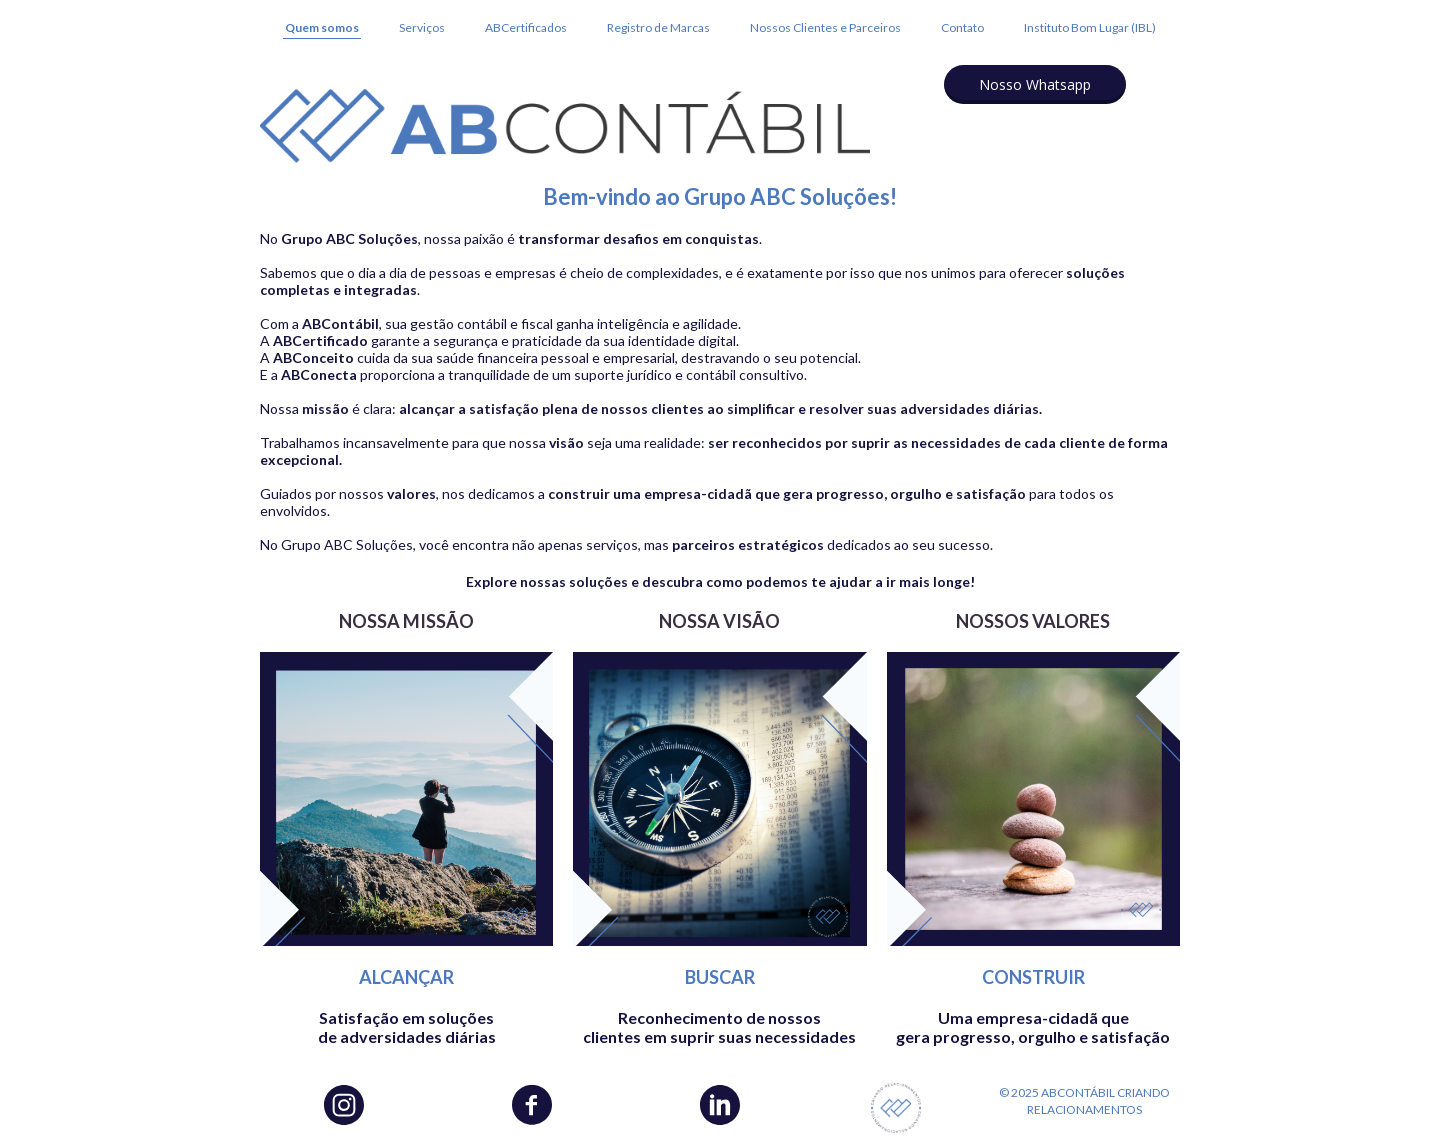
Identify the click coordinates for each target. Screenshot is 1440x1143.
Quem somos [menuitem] (322, 27)
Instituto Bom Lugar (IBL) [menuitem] (1090, 27)
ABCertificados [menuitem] (526, 27)
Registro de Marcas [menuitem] (658, 27)
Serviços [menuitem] (422, 27)
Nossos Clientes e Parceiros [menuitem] (825, 27)
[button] (1035, 84)
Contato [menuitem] (962, 27)
